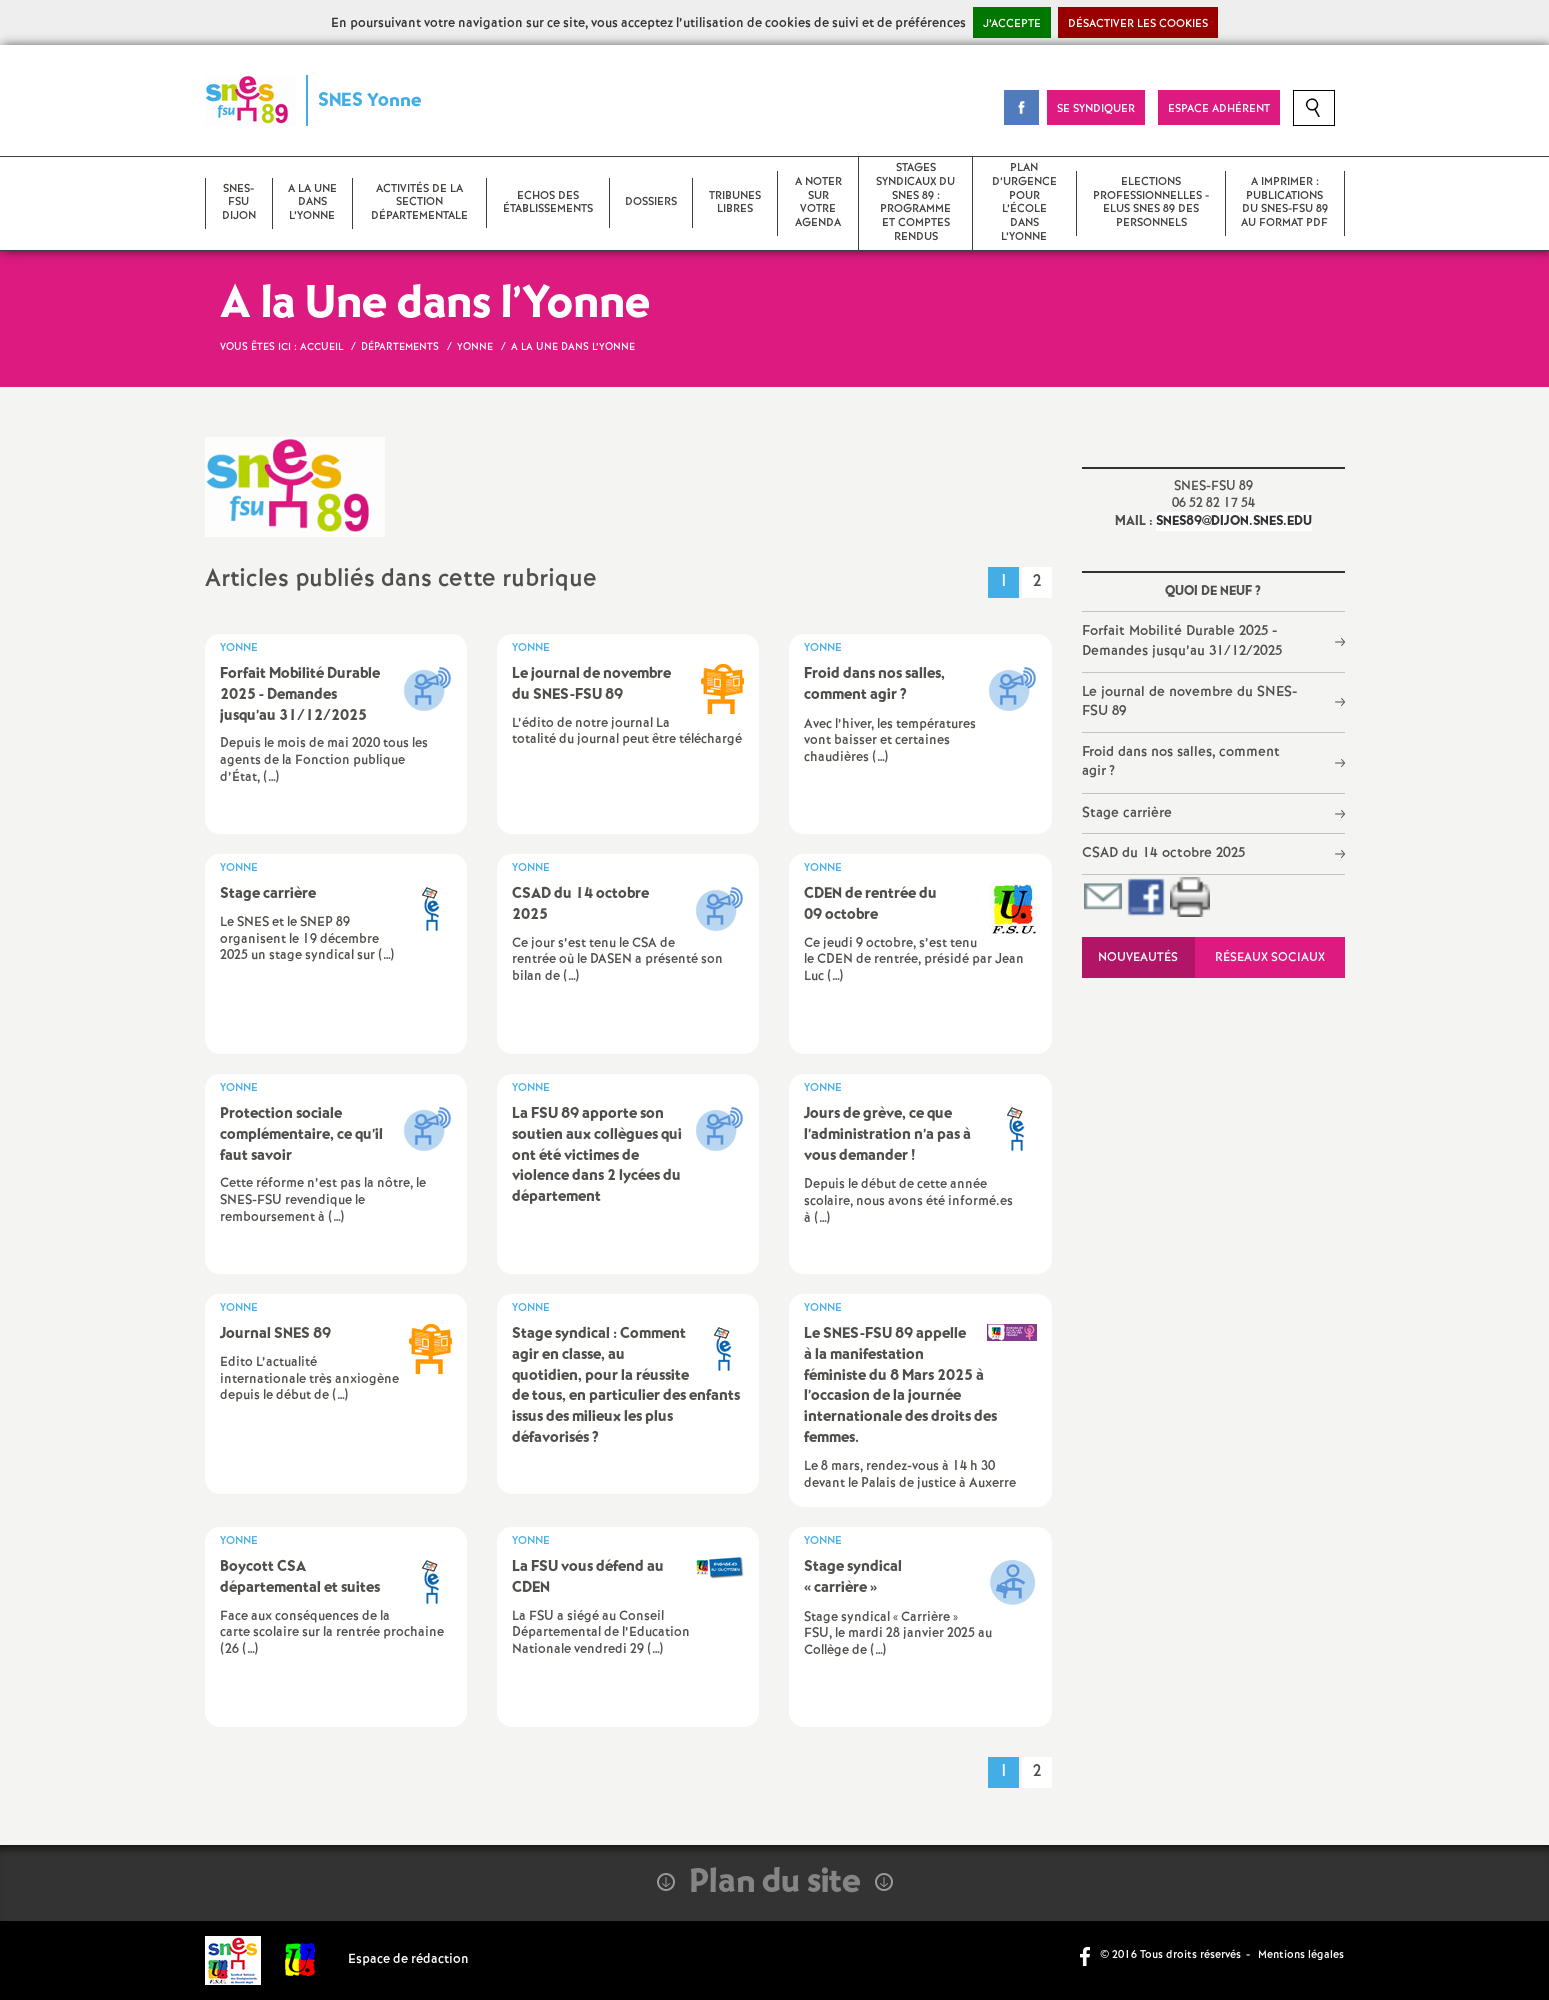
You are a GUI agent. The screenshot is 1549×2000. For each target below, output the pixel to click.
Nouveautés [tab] (1138, 957)
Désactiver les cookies (1138, 24)
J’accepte (1012, 24)
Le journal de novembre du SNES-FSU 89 (1189, 702)
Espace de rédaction (408, 1959)
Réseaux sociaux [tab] (1270, 957)
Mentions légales (1301, 1955)
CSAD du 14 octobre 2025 (1163, 853)
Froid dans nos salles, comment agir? (1181, 762)
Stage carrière (1127, 813)
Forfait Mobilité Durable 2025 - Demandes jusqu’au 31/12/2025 (1182, 641)
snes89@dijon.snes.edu (1234, 521)
